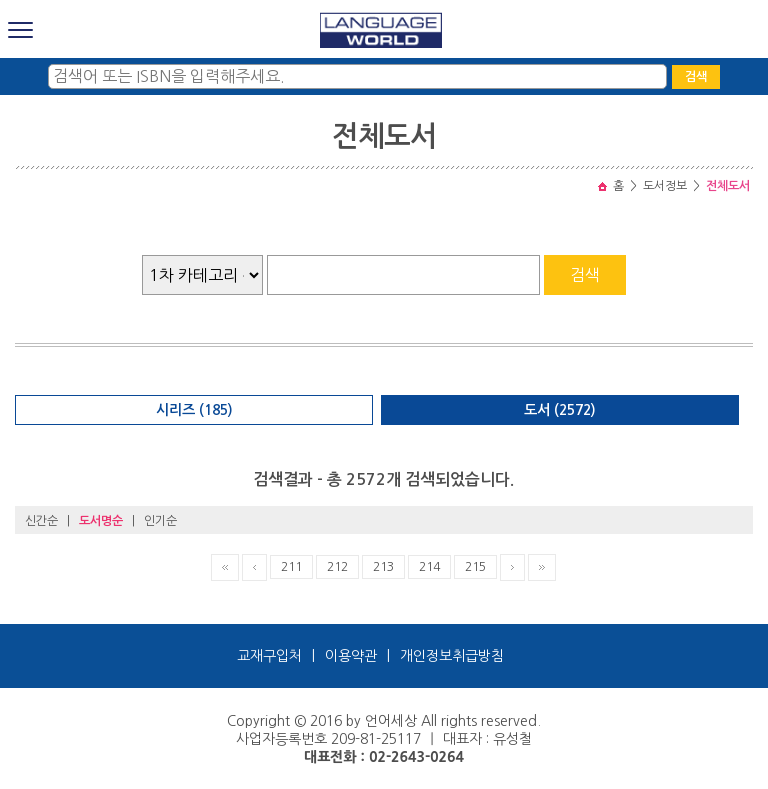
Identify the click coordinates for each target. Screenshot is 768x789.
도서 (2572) (560, 410)
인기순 (160, 521)
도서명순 (101, 521)
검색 (696, 77)
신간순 (41, 521)
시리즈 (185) (194, 410)
